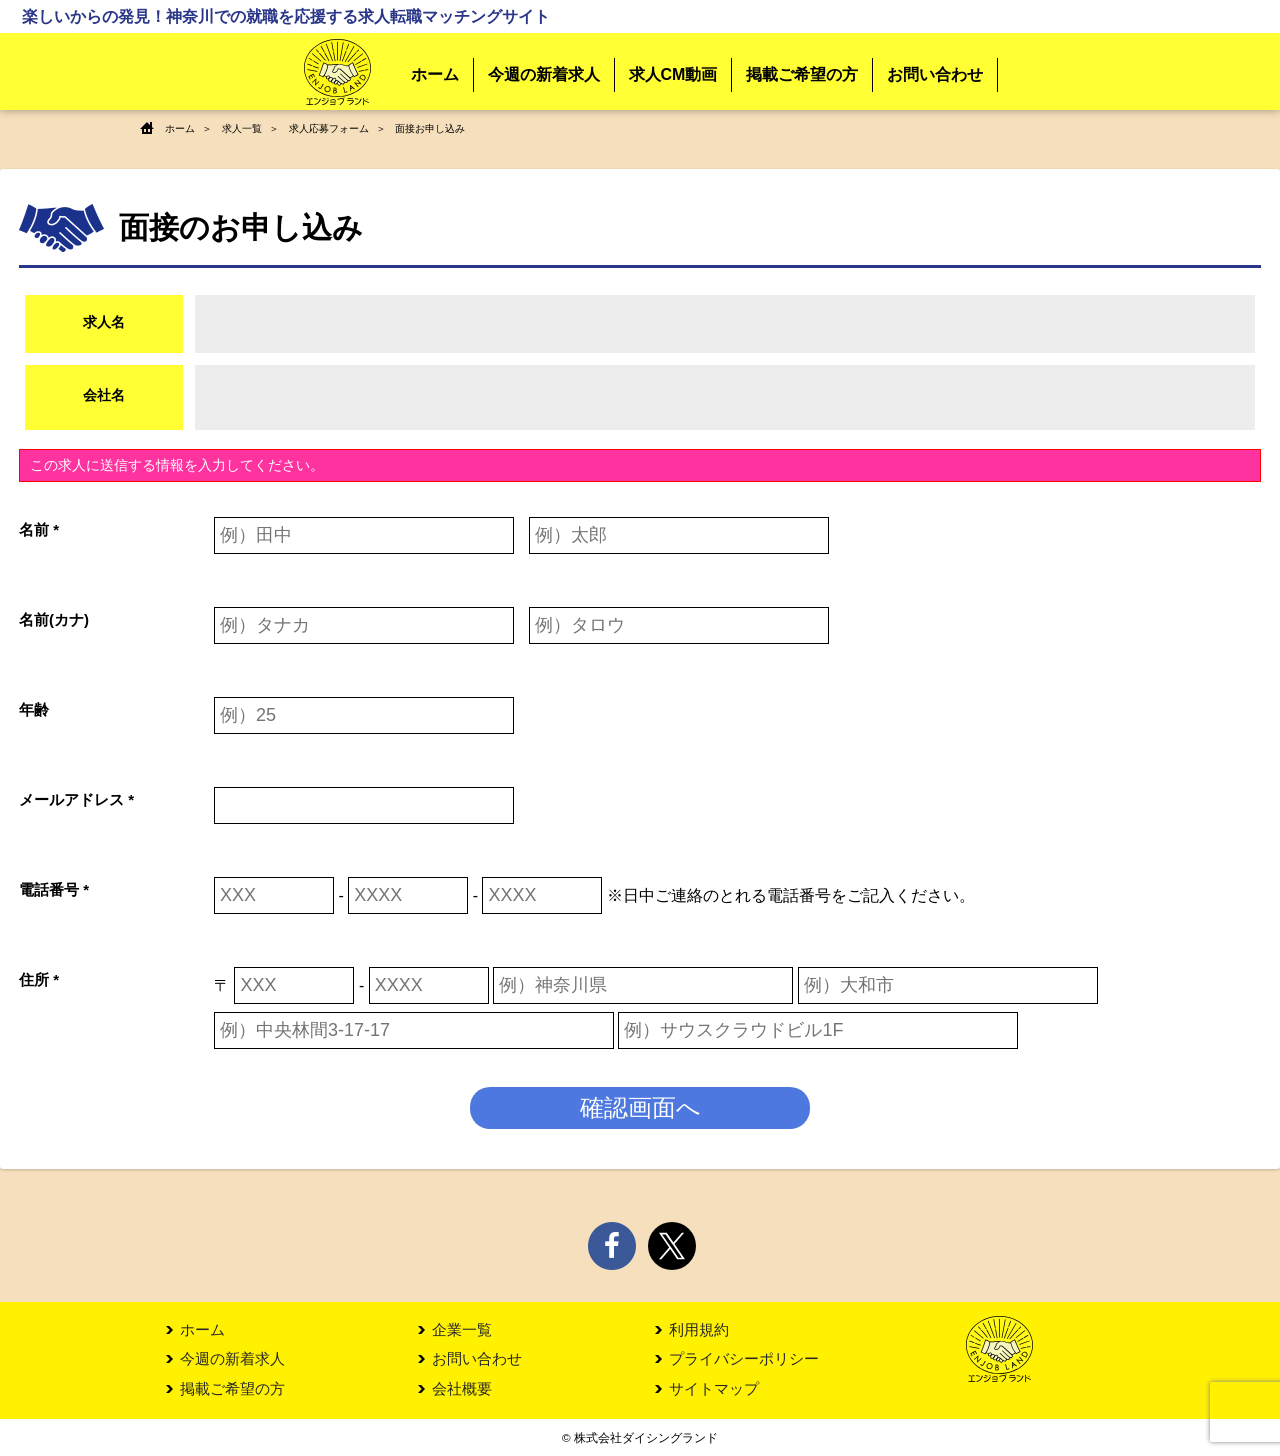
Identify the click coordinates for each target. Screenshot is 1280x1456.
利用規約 (699, 1329)
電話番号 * (54, 888)
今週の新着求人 (544, 74)
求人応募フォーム (329, 128)
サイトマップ (714, 1389)
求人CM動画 (673, 74)
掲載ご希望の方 (802, 74)
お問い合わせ (935, 74)
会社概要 (462, 1389)
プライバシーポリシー (744, 1359)
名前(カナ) (54, 618)
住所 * (39, 978)
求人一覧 (242, 128)
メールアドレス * (76, 798)
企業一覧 (462, 1329)
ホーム (435, 74)
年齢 (34, 708)
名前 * (39, 528)
